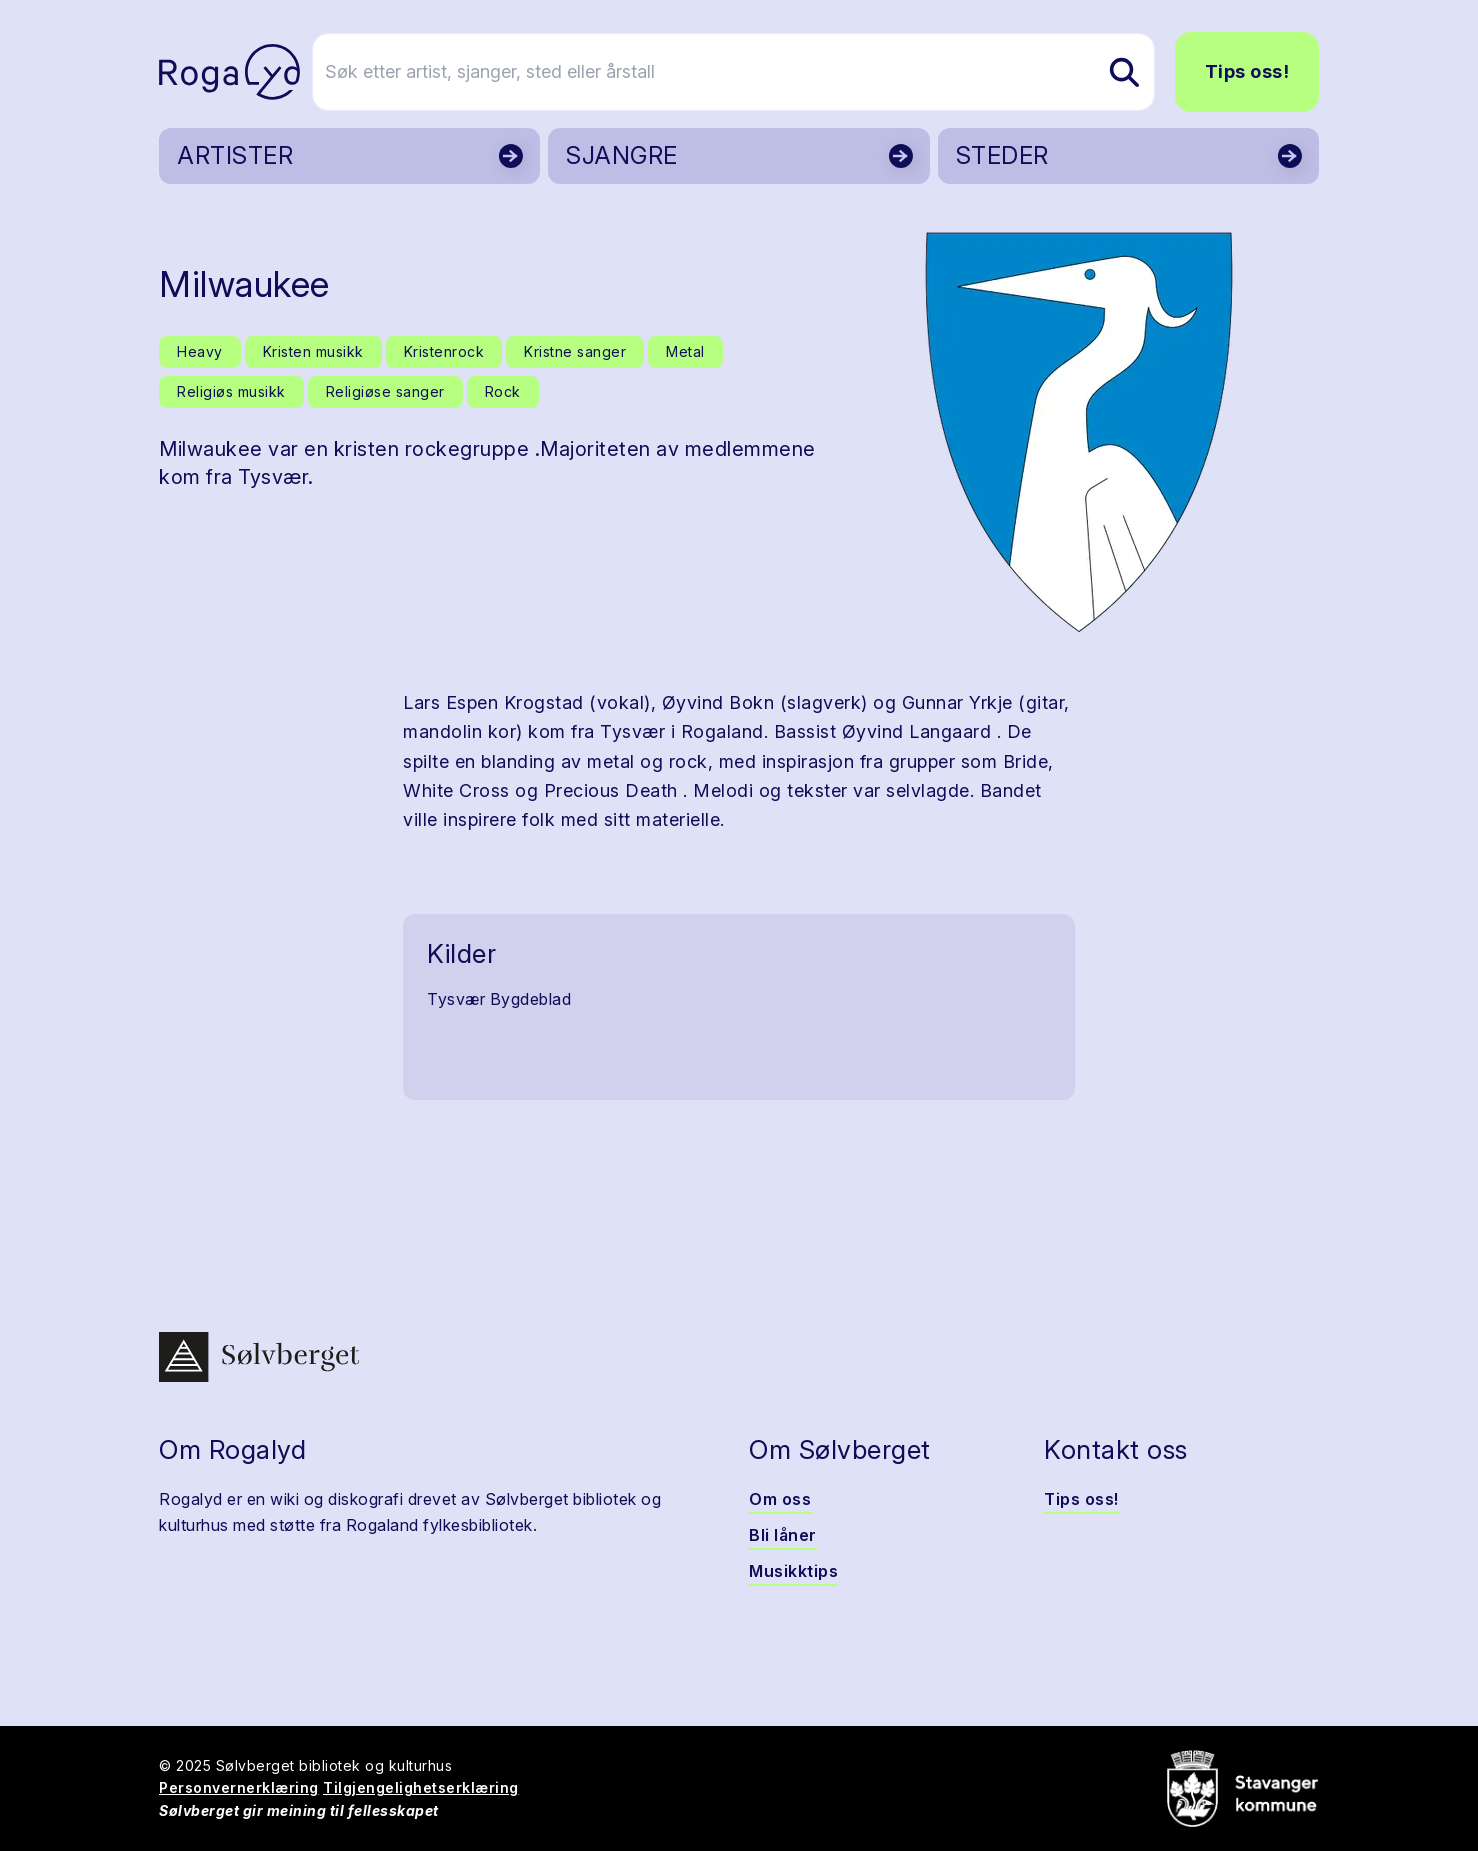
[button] (1078, 432)
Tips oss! (1247, 71)
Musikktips (793, 1571)
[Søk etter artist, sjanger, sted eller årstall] (748, 72)
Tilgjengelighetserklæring (421, 1787)
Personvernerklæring (239, 1787)
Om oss (780, 1499)
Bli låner (783, 1535)
